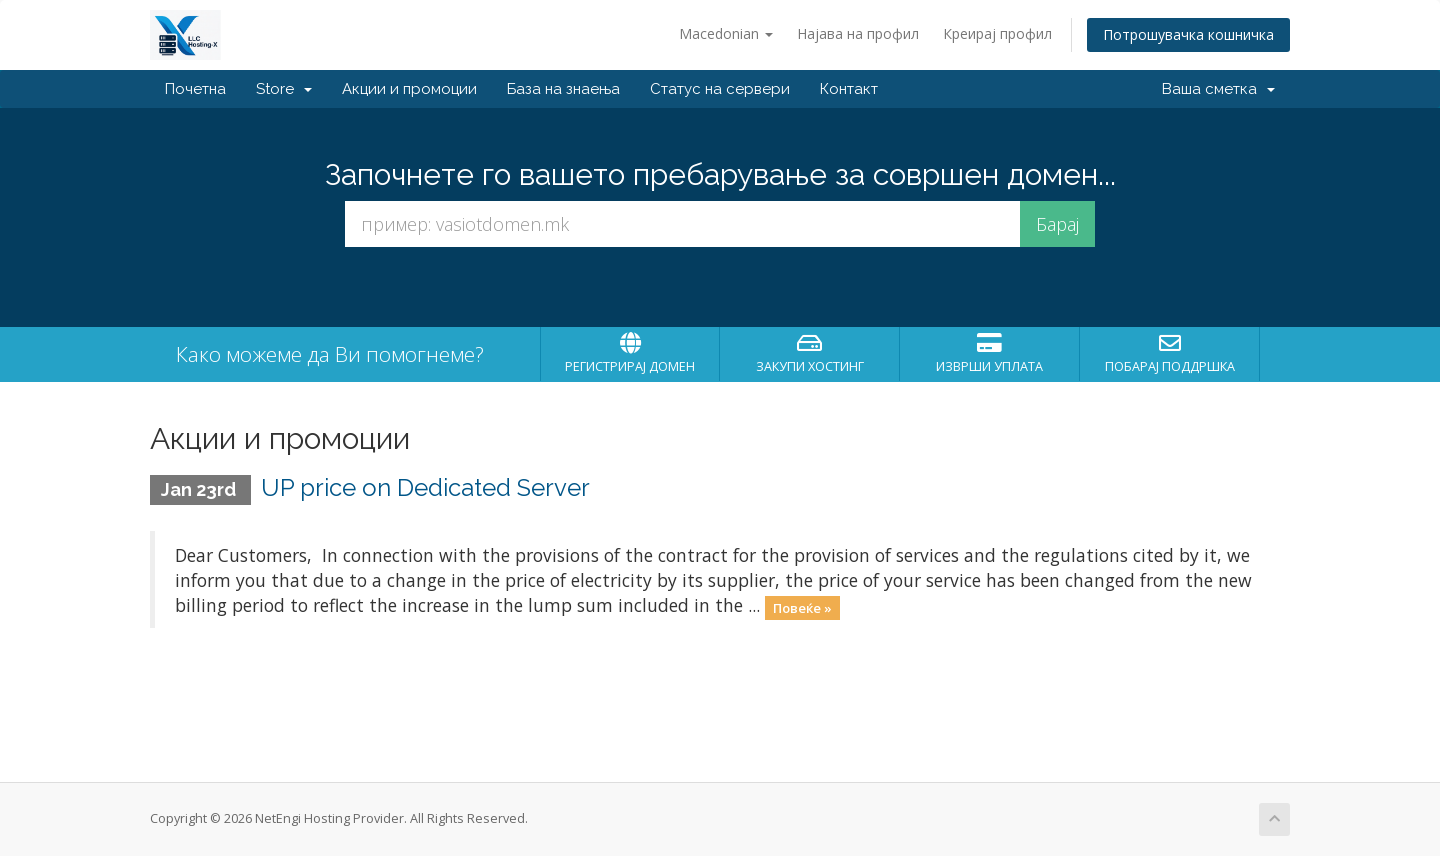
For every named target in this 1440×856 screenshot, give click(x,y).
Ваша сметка (1218, 89)
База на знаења (563, 89)
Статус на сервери (720, 89)
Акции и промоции (409, 89)
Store (284, 89)
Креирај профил (997, 33)
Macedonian (726, 33)
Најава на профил (858, 33)
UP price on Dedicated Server (425, 487)
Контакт (849, 89)
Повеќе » (802, 607)
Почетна (195, 89)
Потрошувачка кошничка (1188, 34)
